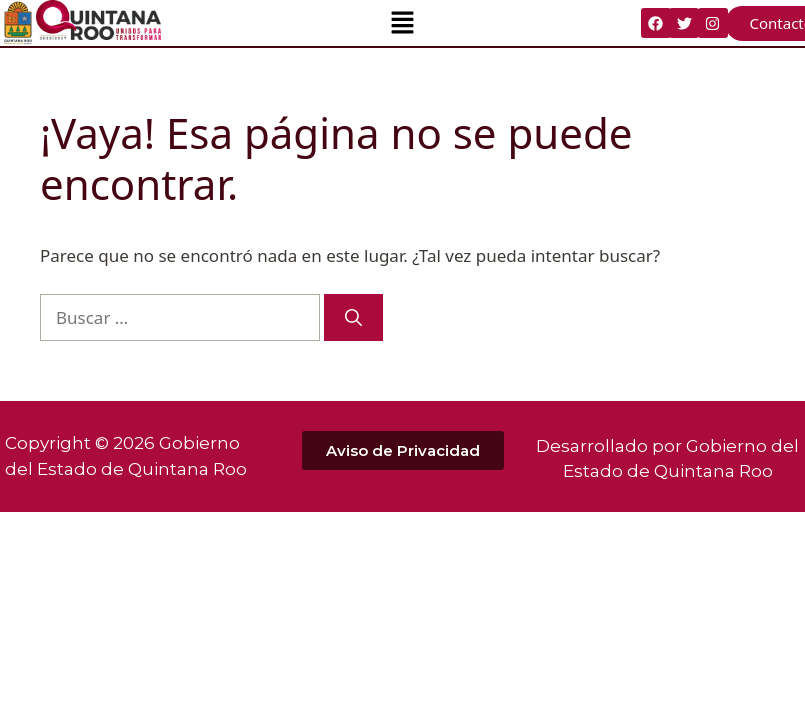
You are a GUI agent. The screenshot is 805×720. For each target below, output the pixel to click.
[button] (402, 23)
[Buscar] (353, 318)
